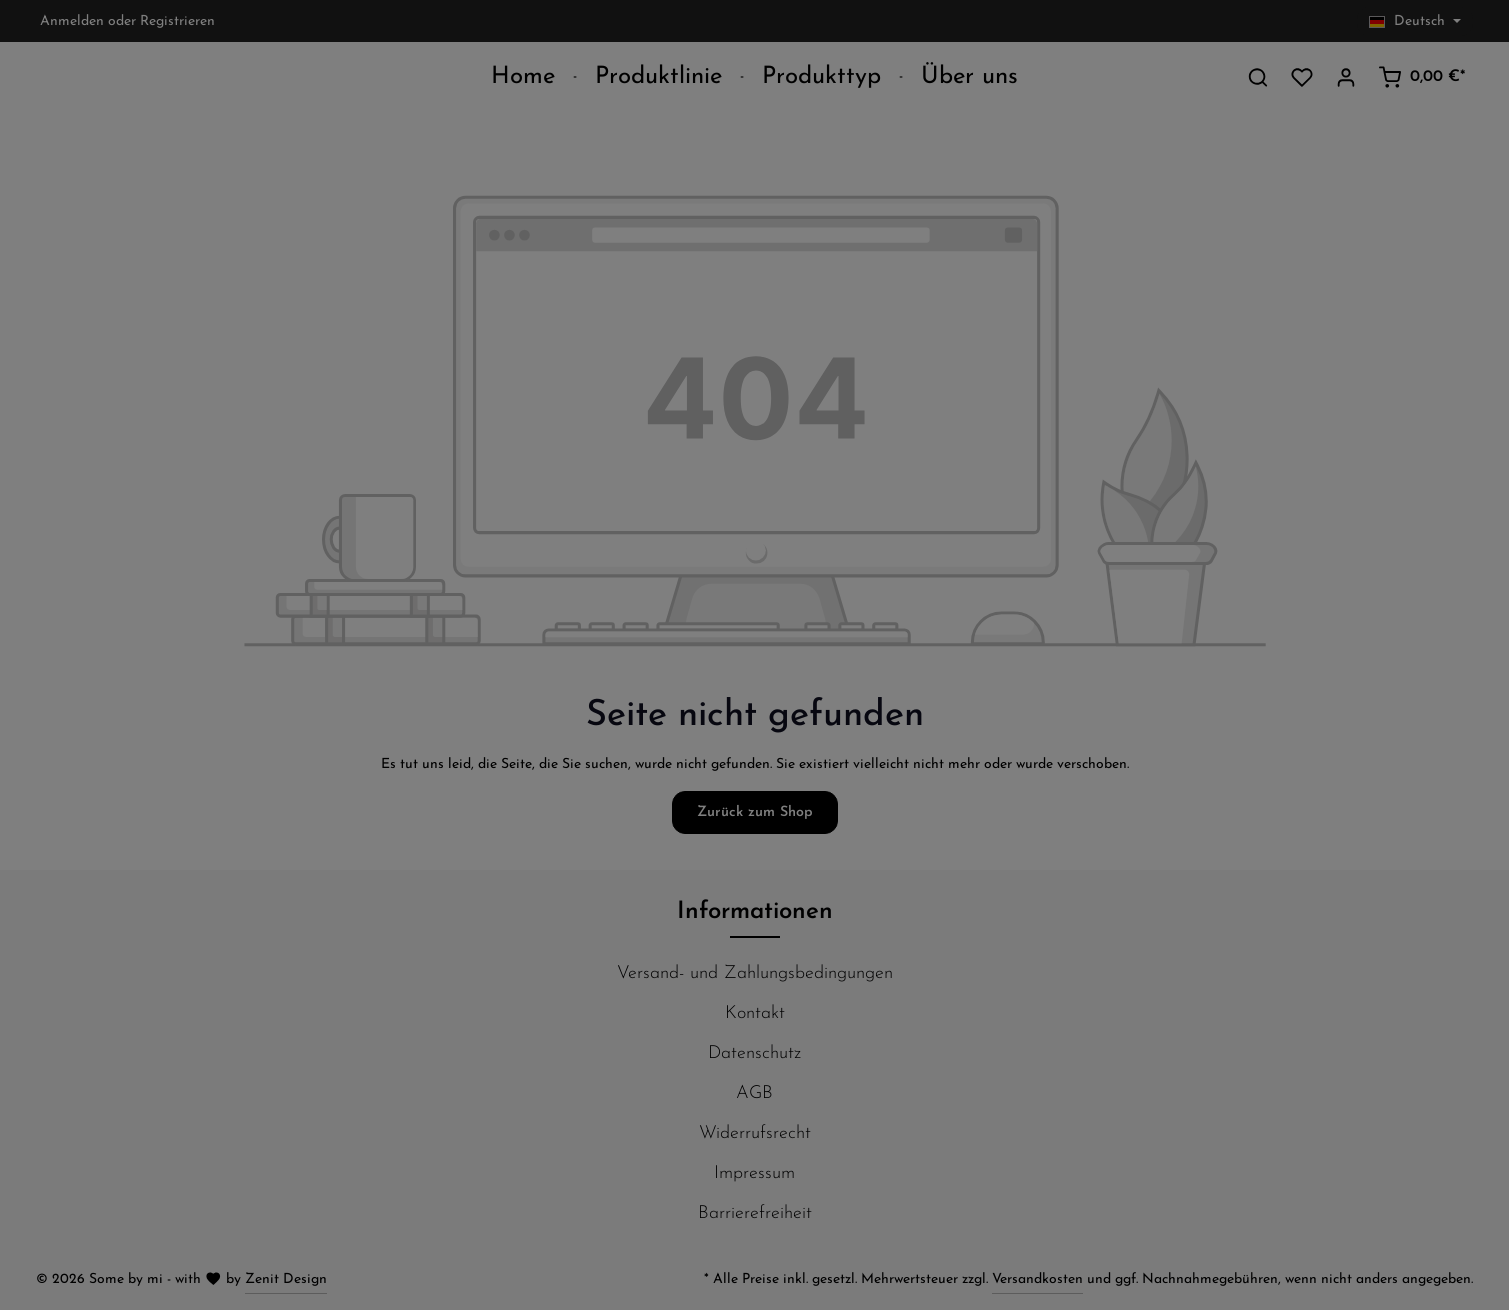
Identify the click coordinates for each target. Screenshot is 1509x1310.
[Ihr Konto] (1346, 77)
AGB (754, 1093)
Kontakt (755, 1013)
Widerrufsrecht (755, 1133)
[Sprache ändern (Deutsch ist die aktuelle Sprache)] (1415, 21)
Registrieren (177, 21)
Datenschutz (754, 1053)
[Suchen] (1258, 77)
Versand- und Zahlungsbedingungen (755, 973)
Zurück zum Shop (755, 812)
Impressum (754, 1173)
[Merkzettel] (1302, 77)
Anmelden (72, 21)
